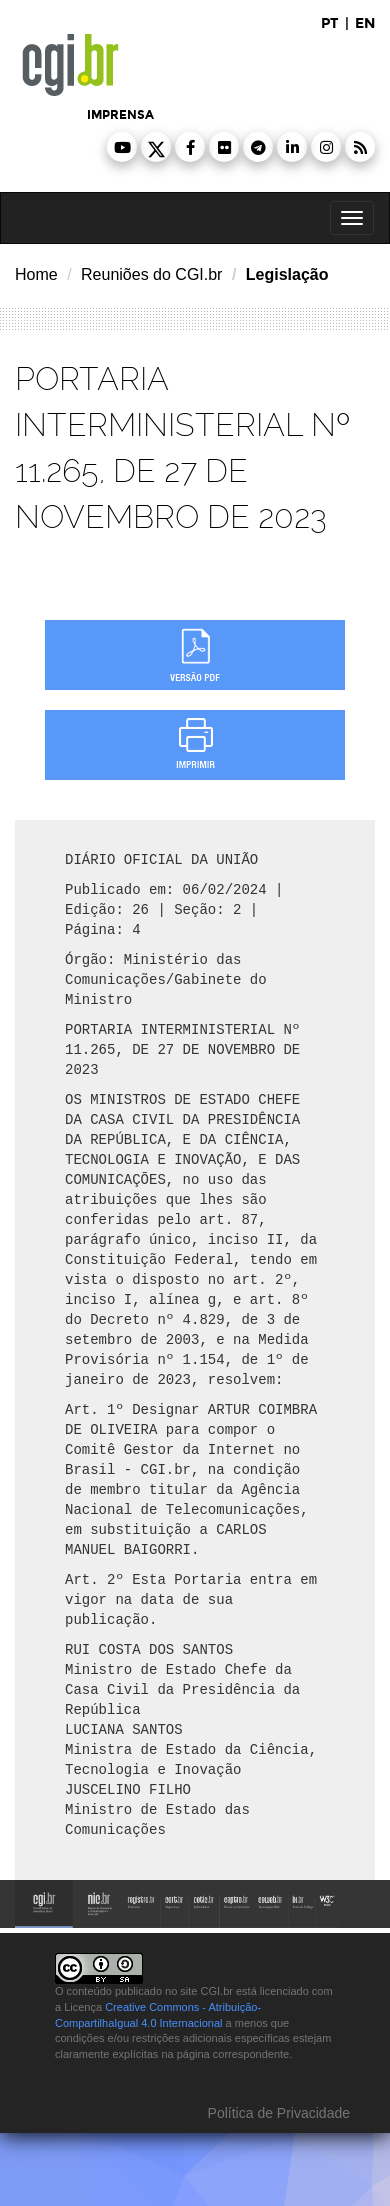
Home (36, 274)
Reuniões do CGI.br (151, 274)
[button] (122, 147)
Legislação (287, 274)
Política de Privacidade (277, 2113)
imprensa (120, 115)
